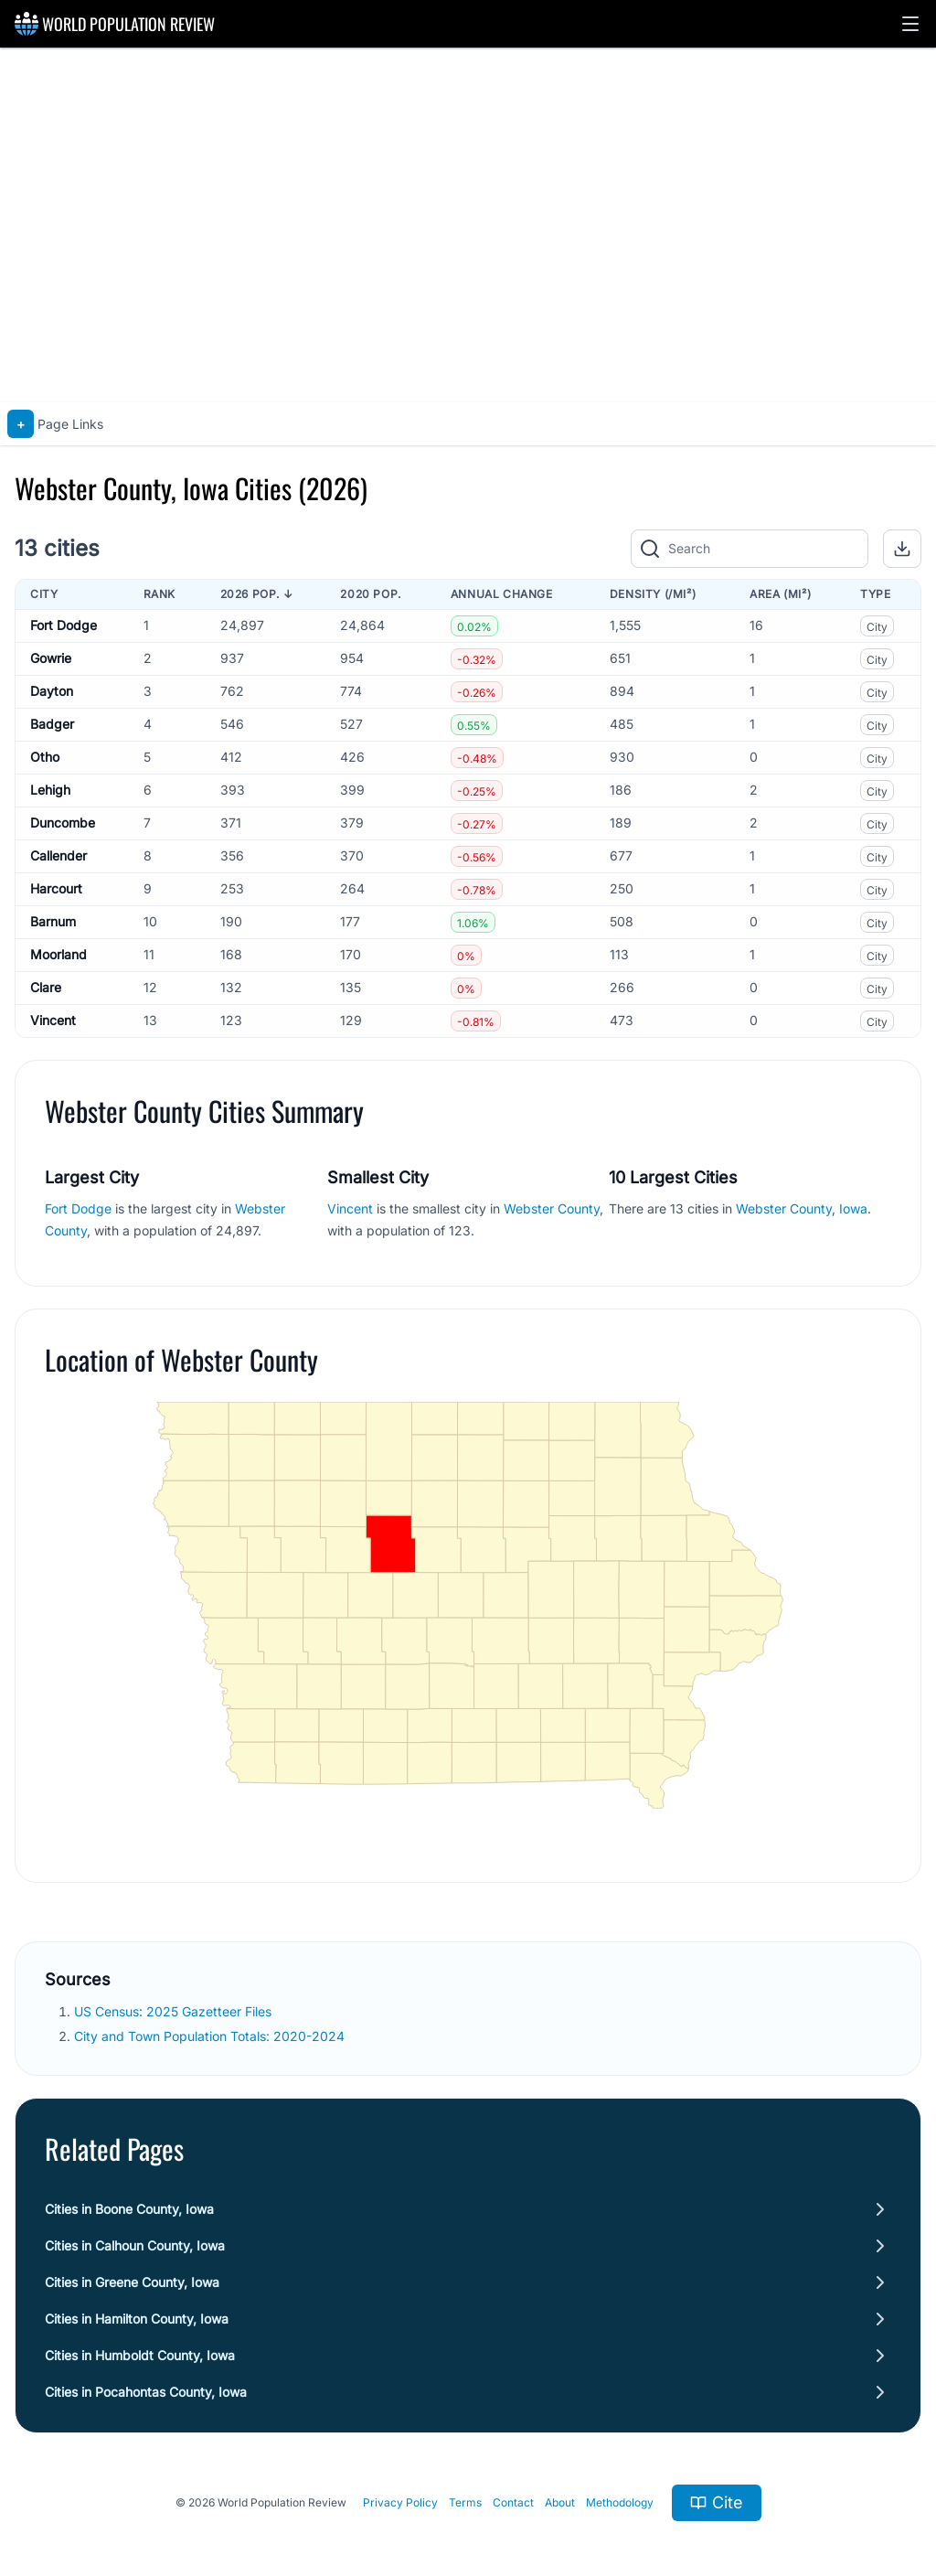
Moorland (58, 954)
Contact (513, 2502)
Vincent (53, 1020)
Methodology (620, 2502)
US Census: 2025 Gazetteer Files (174, 2011)
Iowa (853, 1208)
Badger (52, 724)
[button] (910, 24)
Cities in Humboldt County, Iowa (140, 2355)
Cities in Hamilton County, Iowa (137, 2318)
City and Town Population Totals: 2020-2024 (211, 2036)
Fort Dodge (63, 625)
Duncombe (62, 822)
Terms (465, 2502)
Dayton (51, 691)
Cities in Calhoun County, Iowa (135, 2245)
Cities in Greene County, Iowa (132, 2282)
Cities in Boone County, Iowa (129, 2209)
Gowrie (50, 658)
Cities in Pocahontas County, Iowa (146, 2392)
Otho (44, 756)
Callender (58, 855)
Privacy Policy (400, 2502)
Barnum (53, 921)
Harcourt (56, 888)
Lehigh (50, 789)
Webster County (552, 1208)
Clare (45, 987)
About (560, 2502)
